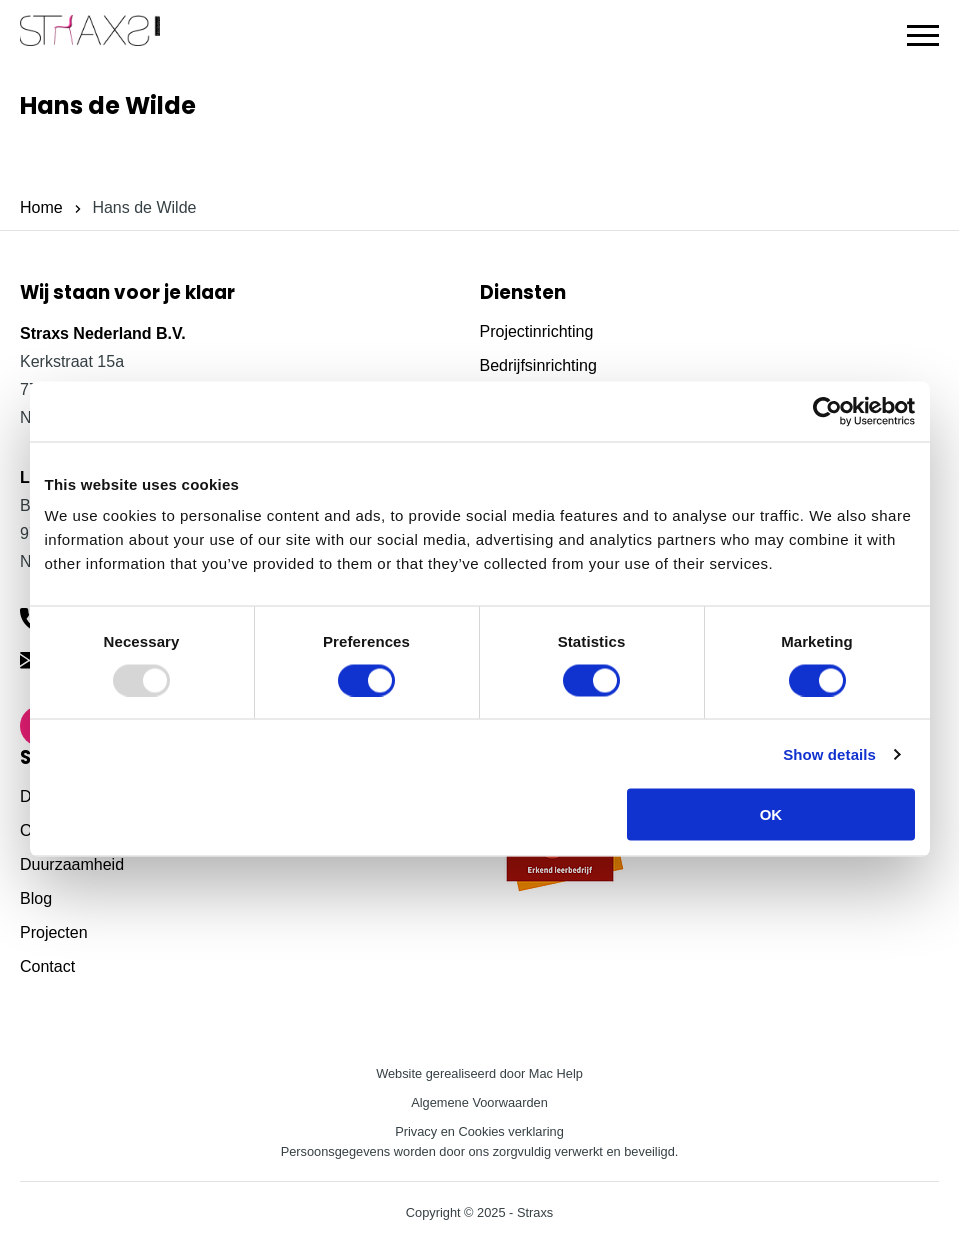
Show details (829, 753)
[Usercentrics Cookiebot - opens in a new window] (827, 411)
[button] (923, 35)
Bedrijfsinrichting (538, 365)
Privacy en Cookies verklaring (479, 1131)
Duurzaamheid (72, 864)
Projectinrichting (537, 331)
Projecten (54, 932)
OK (771, 814)
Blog (36, 898)
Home (41, 207)
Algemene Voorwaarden (479, 1102)
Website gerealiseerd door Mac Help (479, 1073)
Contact (47, 966)
